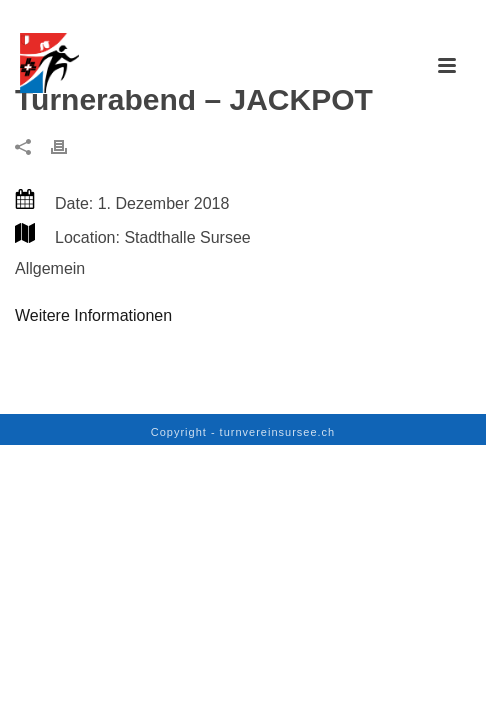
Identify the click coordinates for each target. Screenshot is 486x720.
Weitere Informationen (93, 315)
